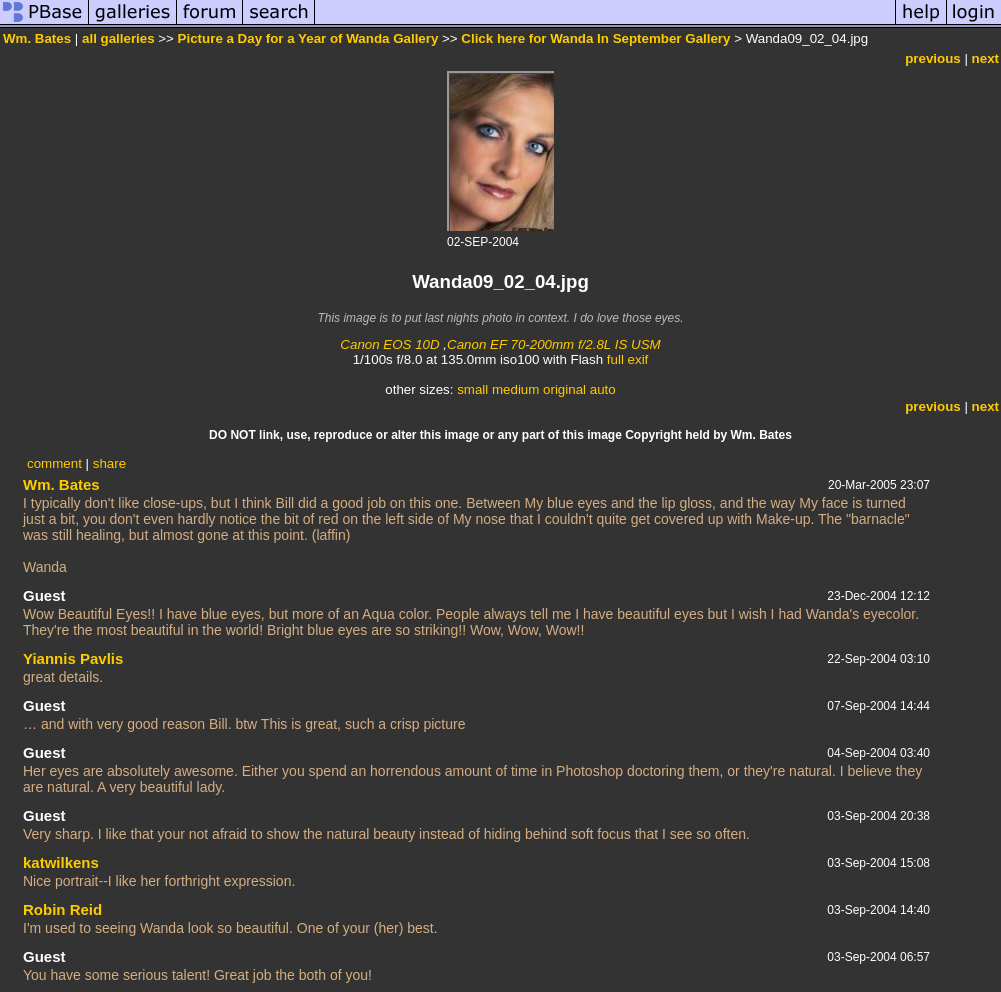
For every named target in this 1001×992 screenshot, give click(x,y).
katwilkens (61, 862)
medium (515, 389)
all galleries (118, 38)
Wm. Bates (37, 38)
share (109, 463)
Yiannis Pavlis (73, 658)
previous (933, 58)
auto (603, 389)
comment (54, 463)
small (472, 389)
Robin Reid (62, 909)
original (564, 389)
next (985, 58)
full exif (627, 359)
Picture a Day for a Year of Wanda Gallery (308, 38)
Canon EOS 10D (389, 344)
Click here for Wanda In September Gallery (595, 38)
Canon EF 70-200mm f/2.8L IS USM (554, 344)
